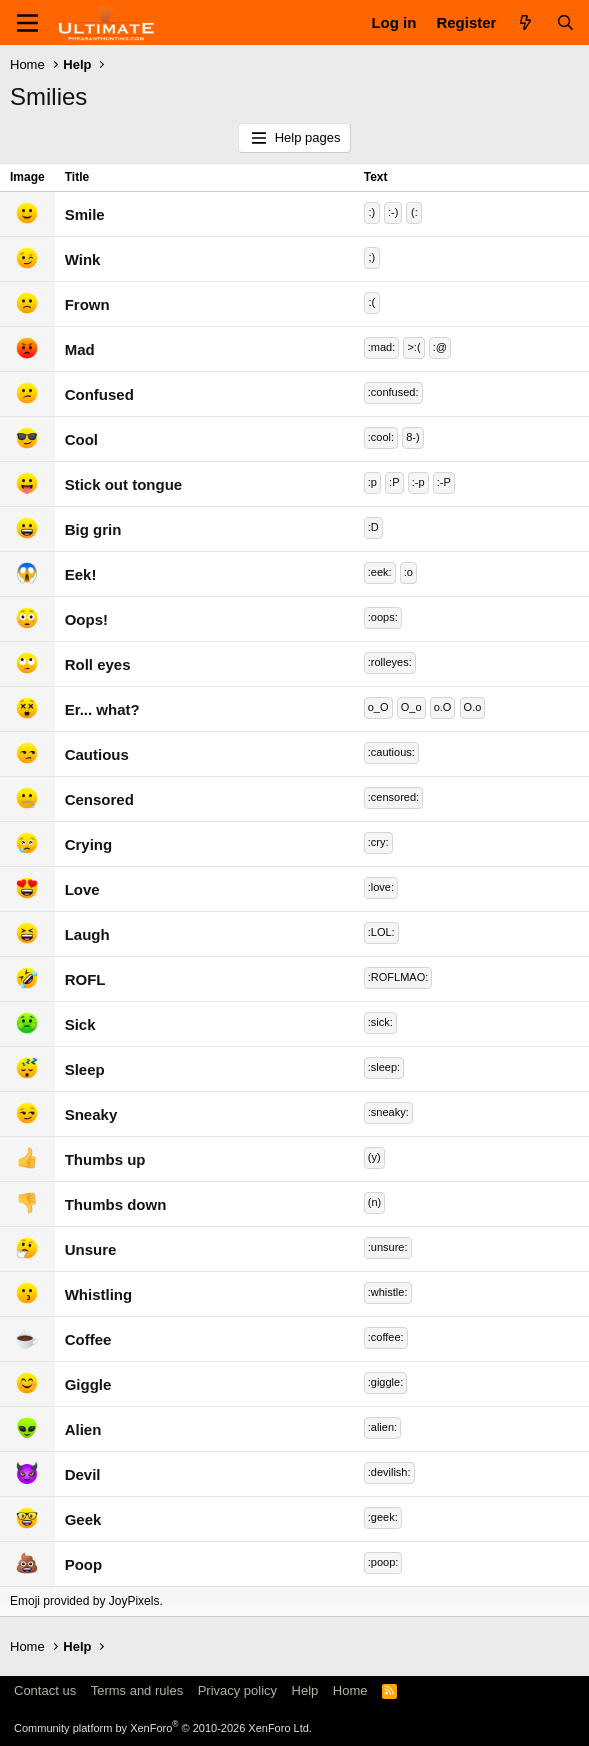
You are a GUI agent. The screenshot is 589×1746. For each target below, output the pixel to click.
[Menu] (27, 23)
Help (305, 1690)
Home (350, 1690)
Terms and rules (137, 1690)
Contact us (45, 1690)
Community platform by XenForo (163, 1728)
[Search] (565, 22)
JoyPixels (134, 1601)
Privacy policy (237, 1690)
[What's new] (525, 22)
